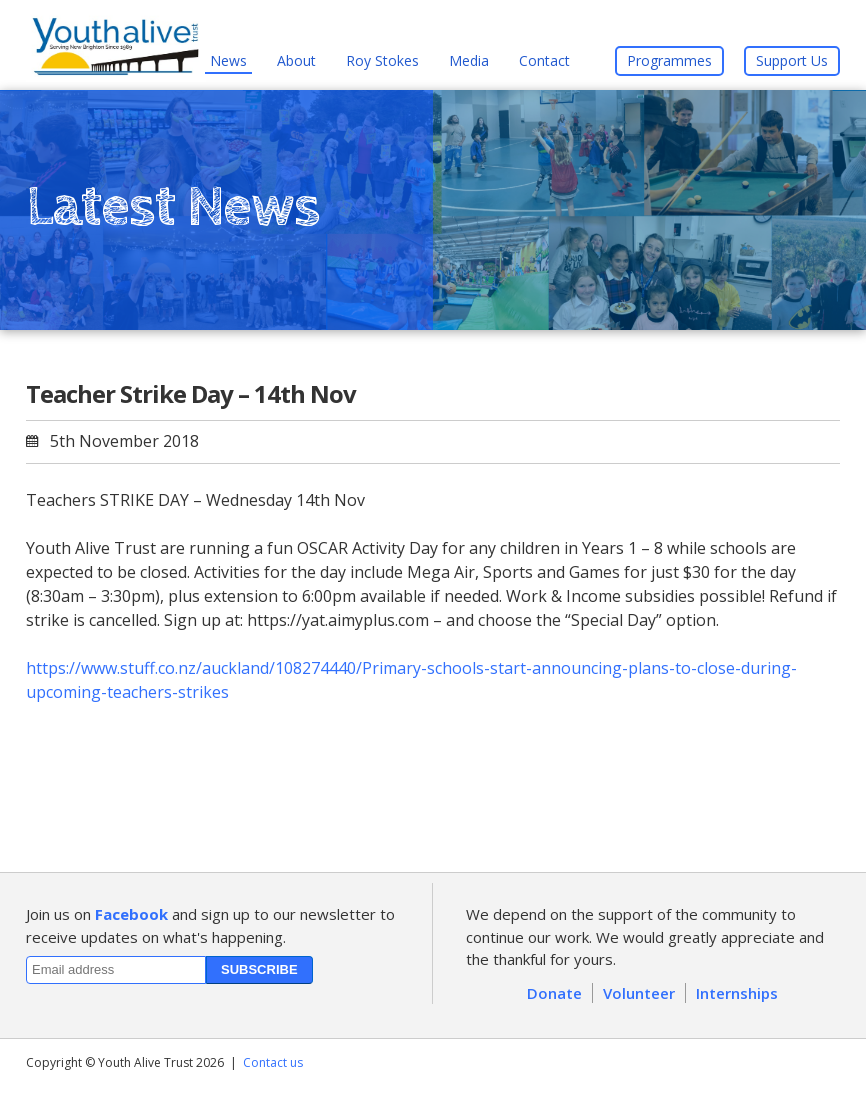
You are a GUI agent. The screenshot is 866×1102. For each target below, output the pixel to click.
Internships (737, 993)
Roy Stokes (382, 60)
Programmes (669, 60)
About (296, 60)
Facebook (131, 914)
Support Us (792, 60)
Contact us (273, 1062)
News (228, 60)
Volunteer (639, 993)
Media (469, 60)
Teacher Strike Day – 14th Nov (191, 393)
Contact (544, 60)
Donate (554, 993)
